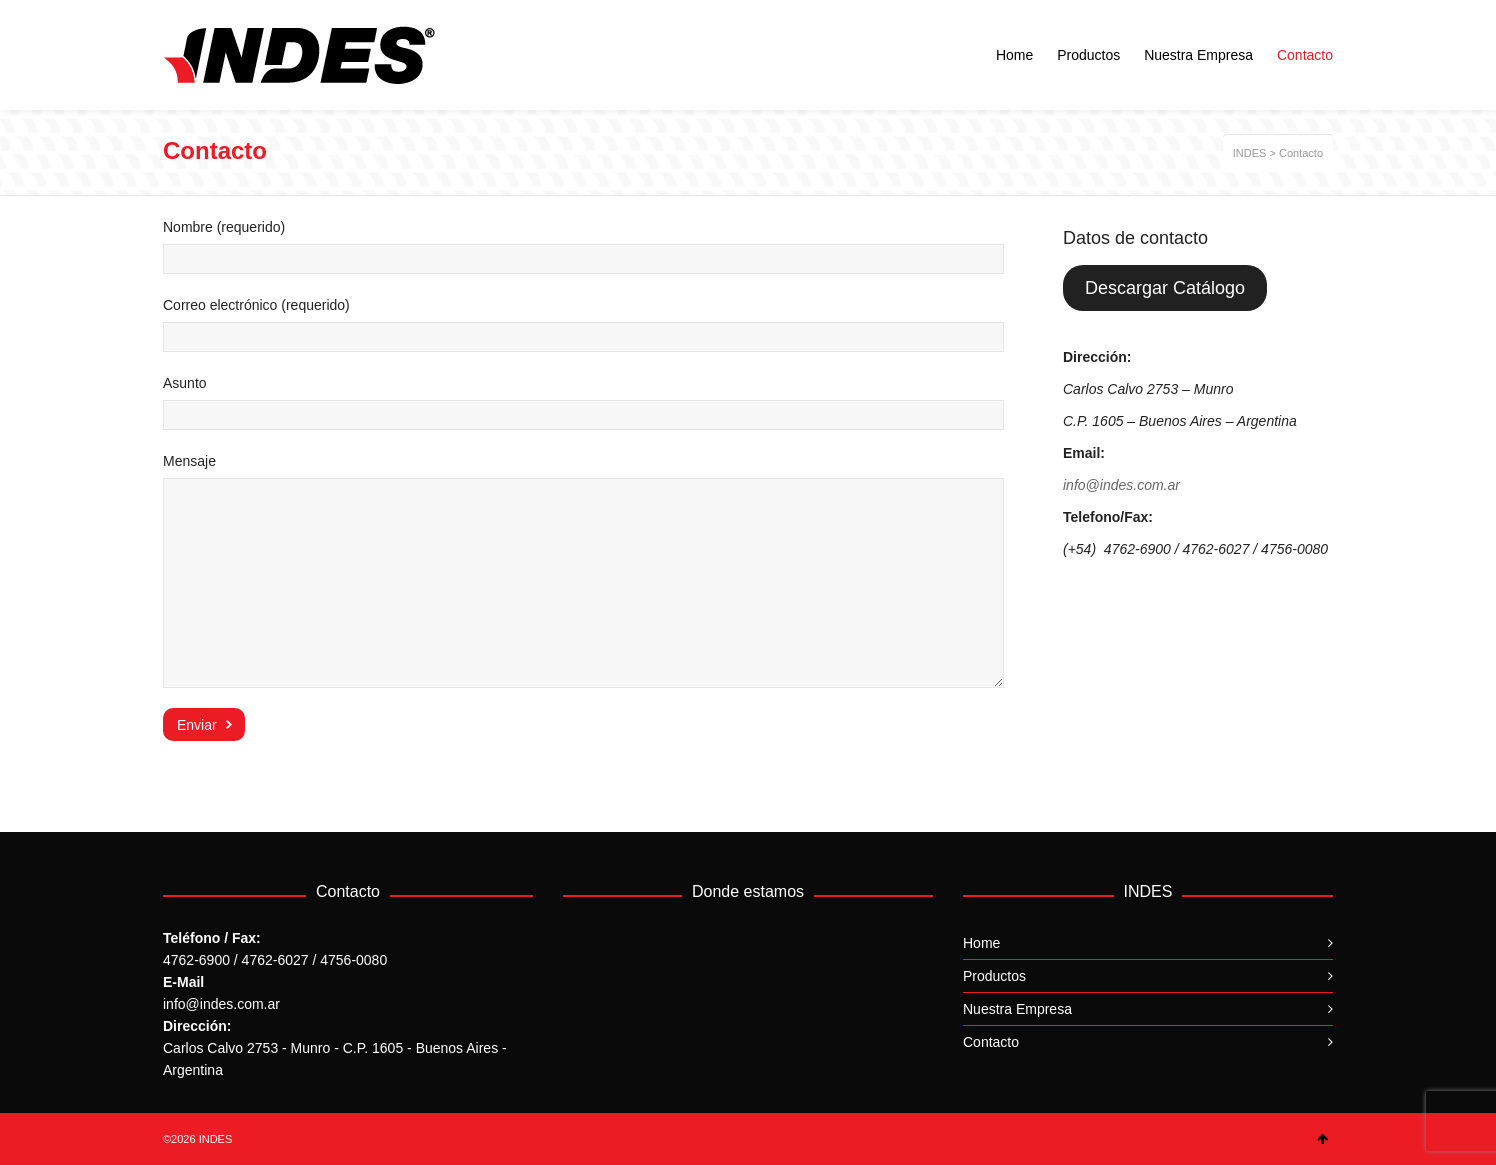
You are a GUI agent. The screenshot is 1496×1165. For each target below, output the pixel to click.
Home (981, 943)
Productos (994, 976)
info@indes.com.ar (1121, 485)
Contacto (991, 1042)
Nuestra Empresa (1017, 1009)
